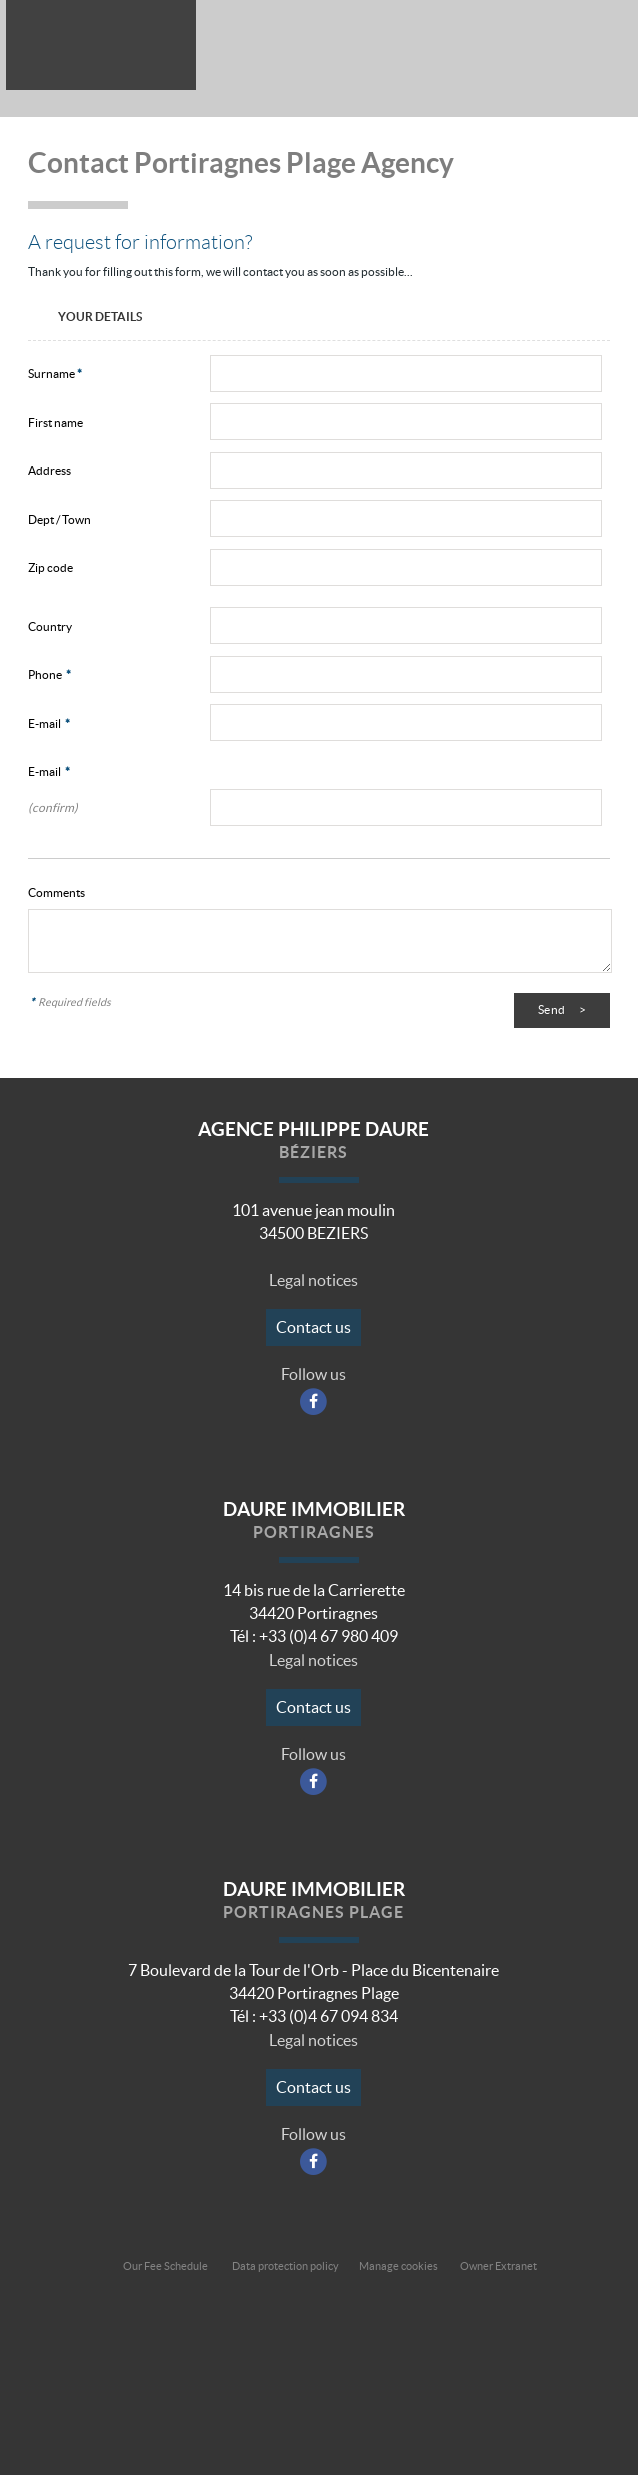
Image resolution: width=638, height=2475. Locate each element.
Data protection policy (285, 2266)
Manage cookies (398, 2266)
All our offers (551, 48)
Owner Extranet (498, 2266)
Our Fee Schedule (166, 2266)
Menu (601, 48)
